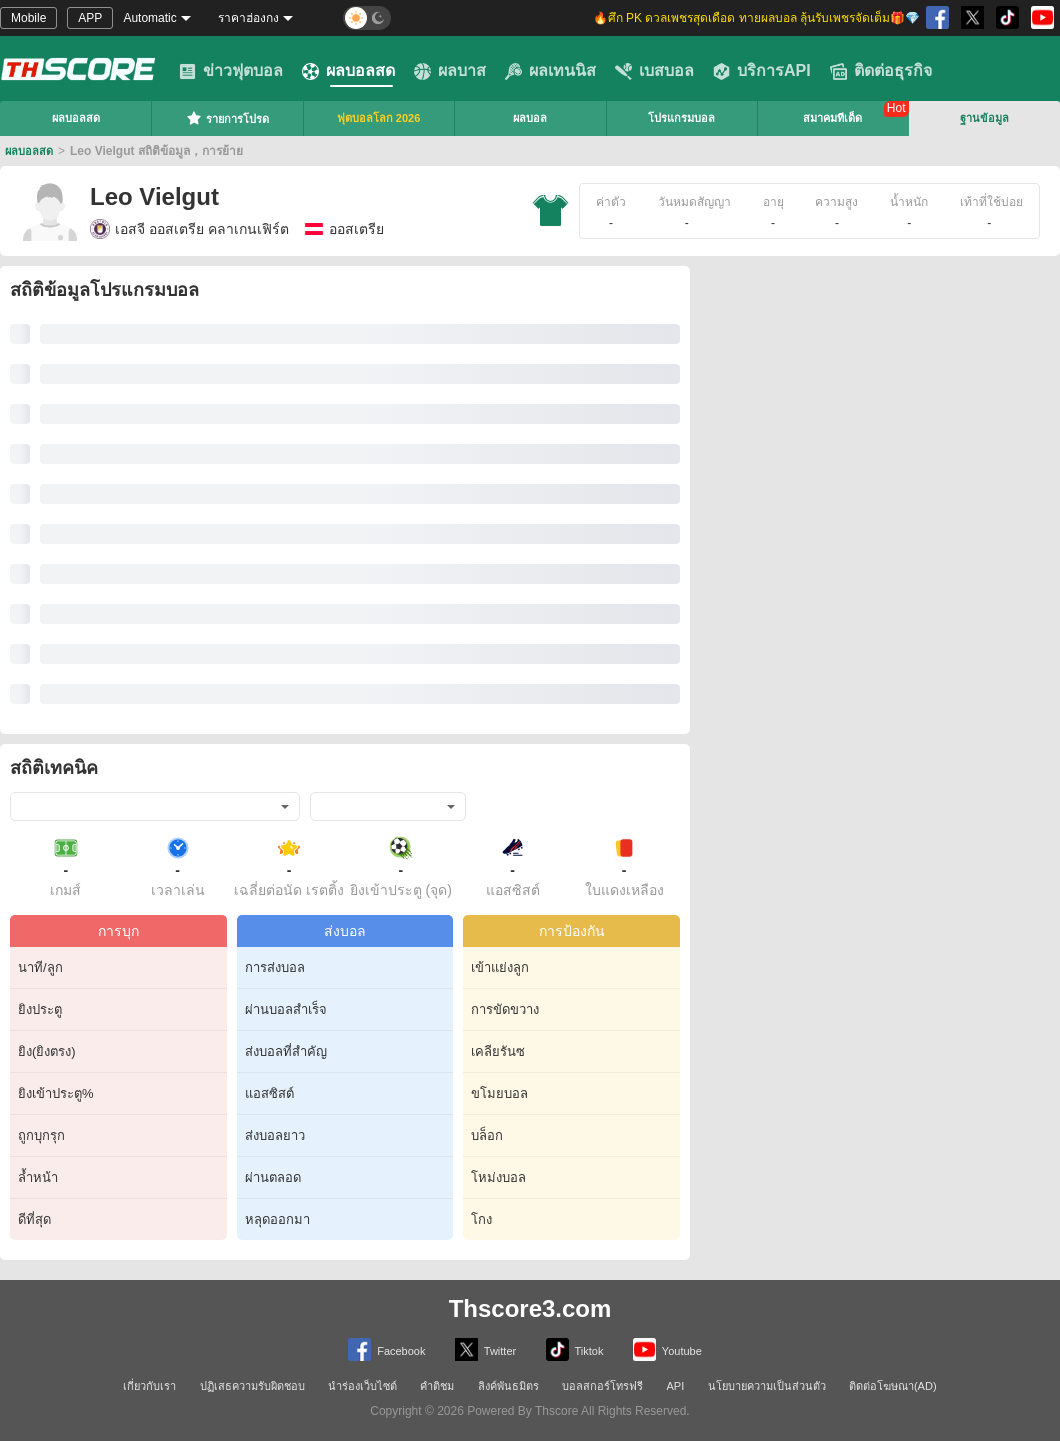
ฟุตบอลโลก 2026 (379, 118)
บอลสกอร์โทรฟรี (602, 1386)
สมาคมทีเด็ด (832, 118)
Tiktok (575, 1349)
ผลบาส (450, 71)
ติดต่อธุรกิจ (881, 71)
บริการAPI (762, 71)
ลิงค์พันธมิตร (508, 1386)
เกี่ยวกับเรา (149, 1386)
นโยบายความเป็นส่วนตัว (767, 1386)
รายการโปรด (227, 118)
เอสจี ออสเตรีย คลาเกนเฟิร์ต (189, 229)
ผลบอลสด (348, 71)
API (676, 1386)
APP (90, 18)
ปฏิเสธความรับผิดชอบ (252, 1386)
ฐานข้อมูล (984, 118)
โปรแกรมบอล (681, 118)
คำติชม (437, 1386)
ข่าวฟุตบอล (231, 71)
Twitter (485, 1349)
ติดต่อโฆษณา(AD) (893, 1386)
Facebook (386, 1349)
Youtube (667, 1349)
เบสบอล (654, 71)
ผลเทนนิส (550, 71)
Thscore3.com (530, 1308)
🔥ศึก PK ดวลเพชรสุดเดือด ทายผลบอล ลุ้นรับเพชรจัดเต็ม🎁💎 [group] (756, 18)
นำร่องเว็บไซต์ (362, 1386)
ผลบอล (530, 118)
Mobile (28, 18)
